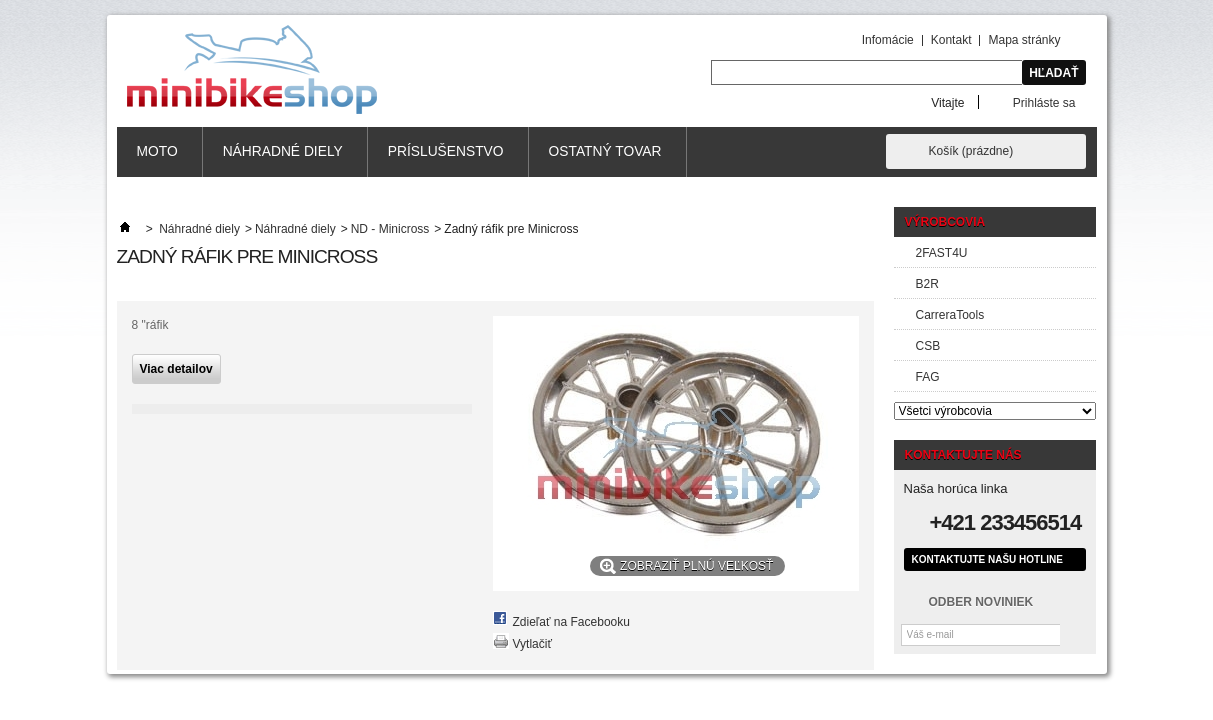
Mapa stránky (1024, 40)
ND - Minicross (390, 229)
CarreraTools (950, 315)
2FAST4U (942, 253)
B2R (927, 284)
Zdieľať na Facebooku (571, 622)
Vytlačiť (532, 644)
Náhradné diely (283, 151)
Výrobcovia (945, 222)
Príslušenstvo (446, 151)
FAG (928, 377)
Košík (971, 151)
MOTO (157, 151)
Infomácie (888, 40)
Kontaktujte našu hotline (987, 559)
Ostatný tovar (605, 151)
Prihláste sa (1044, 102)
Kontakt (951, 40)
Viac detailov (176, 369)
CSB (928, 346)
